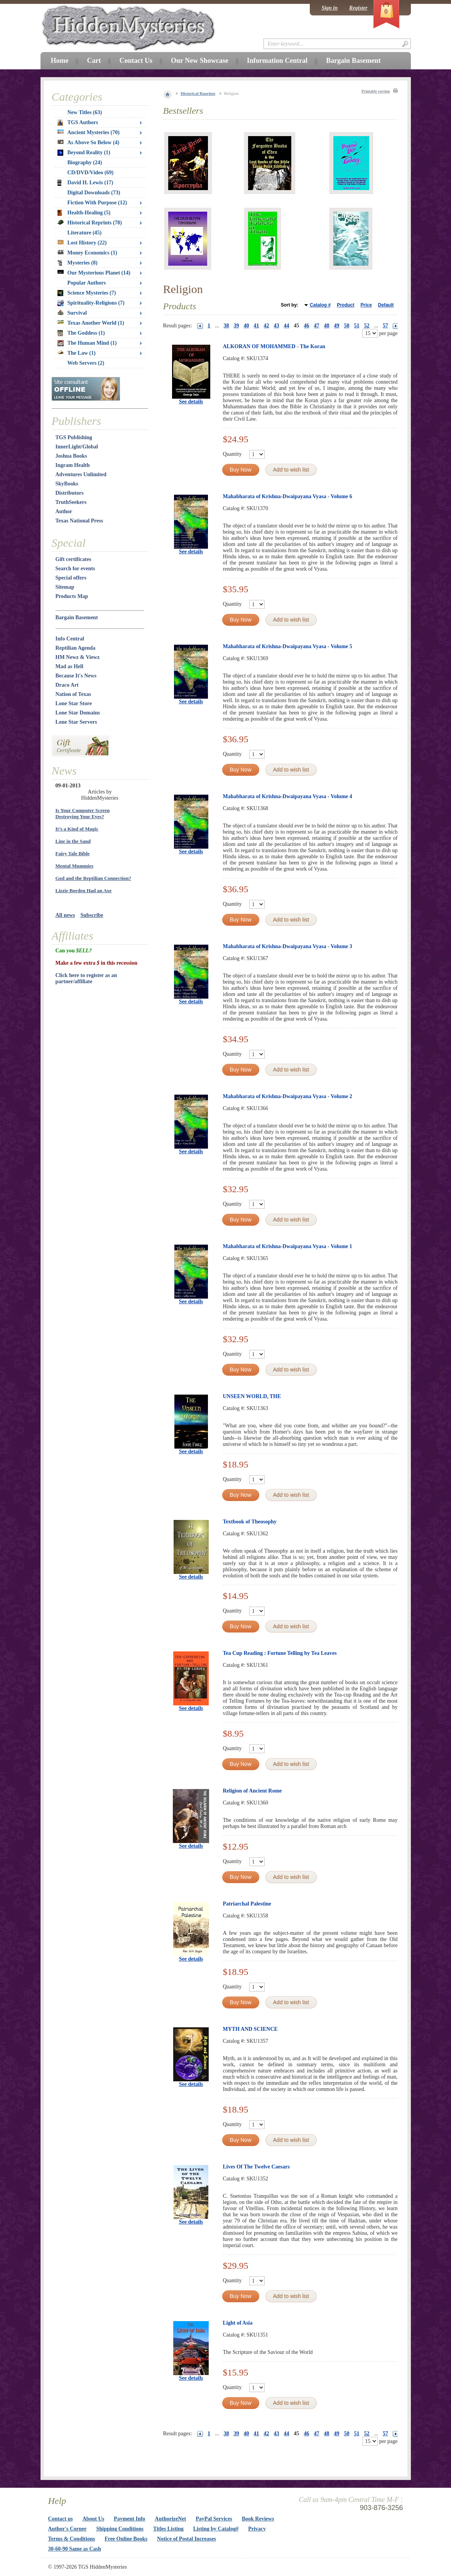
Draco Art (67, 685)
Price (366, 305)
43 (276, 326)
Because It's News (76, 676)
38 (226, 326)
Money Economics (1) (87, 253)
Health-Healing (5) (84, 213)
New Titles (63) (85, 112)
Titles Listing (168, 2529)
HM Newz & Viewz (78, 657)
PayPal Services (214, 2519)
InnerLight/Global (77, 447)
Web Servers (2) (86, 363)
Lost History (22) (82, 243)
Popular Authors (87, 283)
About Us (93, 2519)
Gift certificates (73, 559)
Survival (72, 313)
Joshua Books (71, 456)
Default (386, 305)
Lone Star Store (74, 703)
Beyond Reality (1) (83, 153)
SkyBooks (67, 484)
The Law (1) (76, 353)
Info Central (70, 639)
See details (191, 401)
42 (266, 326)
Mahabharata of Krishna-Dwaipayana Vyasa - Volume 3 (287, 946)
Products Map (72, 596)
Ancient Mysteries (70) (88, 132)
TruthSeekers (71, 502)
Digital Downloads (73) (94, 192)
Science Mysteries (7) (86, 293)
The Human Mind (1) (87, 343)
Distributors (70, 493)
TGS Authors (77, 123)
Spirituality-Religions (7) (91, 303)
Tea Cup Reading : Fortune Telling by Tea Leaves (280, 1653)
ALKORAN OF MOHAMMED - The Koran (274, 346)
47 (316, 326)
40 (246, 326)
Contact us (60, 2519)
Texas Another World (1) (90, 323)
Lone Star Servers (76, 722)
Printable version (375, 91)
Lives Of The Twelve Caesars (256, 2167)
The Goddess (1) (81, 333)
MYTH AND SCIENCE (250, 2029)
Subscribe (91, 915)
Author (64, 511)
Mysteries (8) (77, 263)
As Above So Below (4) (88, 142)
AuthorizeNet (170, 2519)
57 (385, 326)
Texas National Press (79, 521)
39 (236, 326)
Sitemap (65, 587)
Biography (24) (85, 162)
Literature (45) (85, 233)
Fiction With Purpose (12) (97, 203)
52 (367, 326)
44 (286, 326)
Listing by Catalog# (215, 2529)
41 (256, 326)
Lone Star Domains (78, 713)
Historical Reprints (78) (89, 223)
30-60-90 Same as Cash (74, 2549)
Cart (94, 60)
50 (347, 326)
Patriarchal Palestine (247, 1904)
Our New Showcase (199, 60)
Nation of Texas (73, 694)
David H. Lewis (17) (85, 183)
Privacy (257, 2529)
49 (337, 326)
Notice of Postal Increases (186, 2539)
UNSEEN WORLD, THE (252, 1396)
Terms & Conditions (71, 2539)
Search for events (75, 568)
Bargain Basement (77, 617)
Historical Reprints (198, 93)
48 (326, 326)
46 (306, 326)
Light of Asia (238, 2323)
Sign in (329, 8)
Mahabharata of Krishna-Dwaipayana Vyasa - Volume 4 (287, 796)
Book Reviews (258, 2519)
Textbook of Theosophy (250, 1522)
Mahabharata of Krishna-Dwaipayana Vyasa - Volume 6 (287, 496)
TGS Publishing (74, 437)
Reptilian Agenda (76, 648)
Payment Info (129, 2519)
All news (65, 915)
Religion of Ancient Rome (252, 1791)
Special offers (71, 578)
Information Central (277, 60)
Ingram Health (73, 465)
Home (60, 60)
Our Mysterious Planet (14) (93, 273)
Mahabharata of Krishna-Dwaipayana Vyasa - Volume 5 (287, 646)
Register (358, 8)
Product (345, 305)
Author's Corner (67, 2529)
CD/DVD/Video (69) (91, 172)
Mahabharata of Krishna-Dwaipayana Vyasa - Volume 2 (287, 1096)
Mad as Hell (69, 666)
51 (357, 326)
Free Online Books (126, 2539)
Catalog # (320, 305)
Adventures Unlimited (81, 474)
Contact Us (135, 60)
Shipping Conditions (120, 2529)
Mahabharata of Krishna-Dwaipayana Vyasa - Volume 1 (287, 1246)
